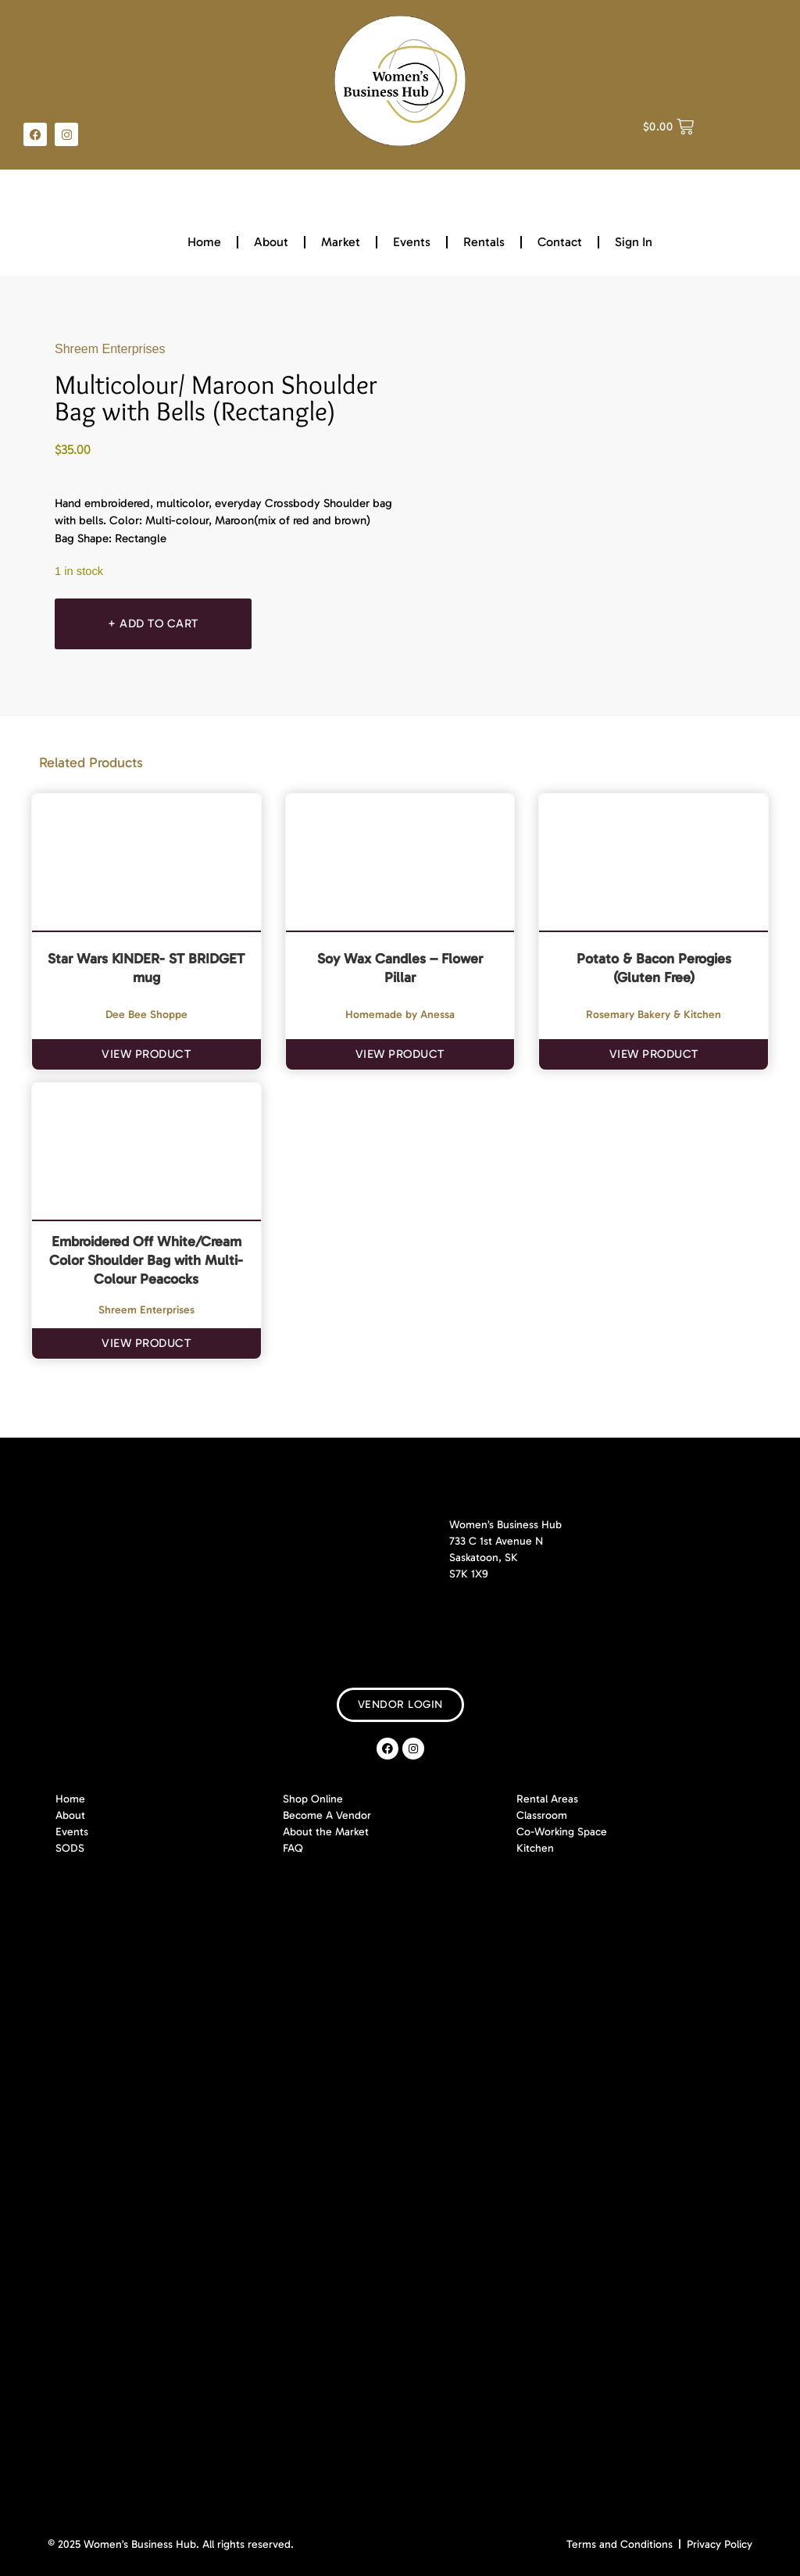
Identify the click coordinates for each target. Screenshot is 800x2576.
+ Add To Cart (154, 623)
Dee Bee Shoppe (146, 1014)
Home (204, 241)
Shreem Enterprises (110, 348)
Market (340, 241)
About (271, 241)
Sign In (633, 241)
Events (411, 241)
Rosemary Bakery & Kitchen (653, 1014)
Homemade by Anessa (400, 1014)
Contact (560, 241)
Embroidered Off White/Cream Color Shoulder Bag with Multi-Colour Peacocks (146, 1260)
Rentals (484, 241)
